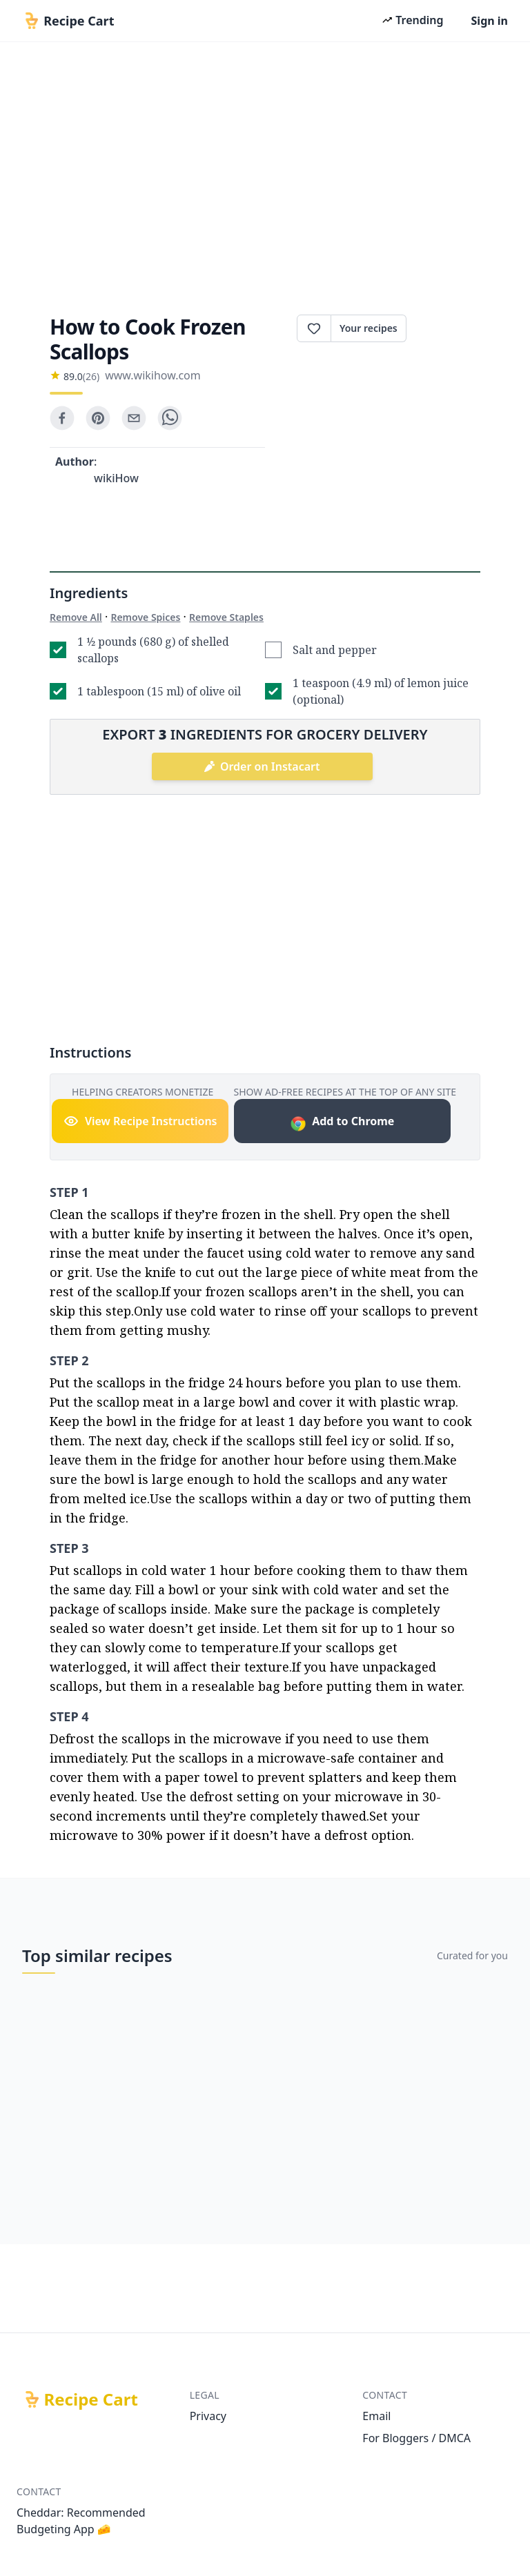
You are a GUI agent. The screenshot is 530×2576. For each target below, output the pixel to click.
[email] (133, 418)
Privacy (208, 2416)
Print (443, 328)
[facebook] (62, 418)
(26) (91, 376)
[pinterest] (98, 418)
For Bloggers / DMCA (416, 2438)
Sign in (489, 20)
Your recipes (369, 328)
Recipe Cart (91, 2399)
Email (376, 2416)
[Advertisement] (265, 173)
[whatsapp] (169, 418)
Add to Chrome (342, 1122)
